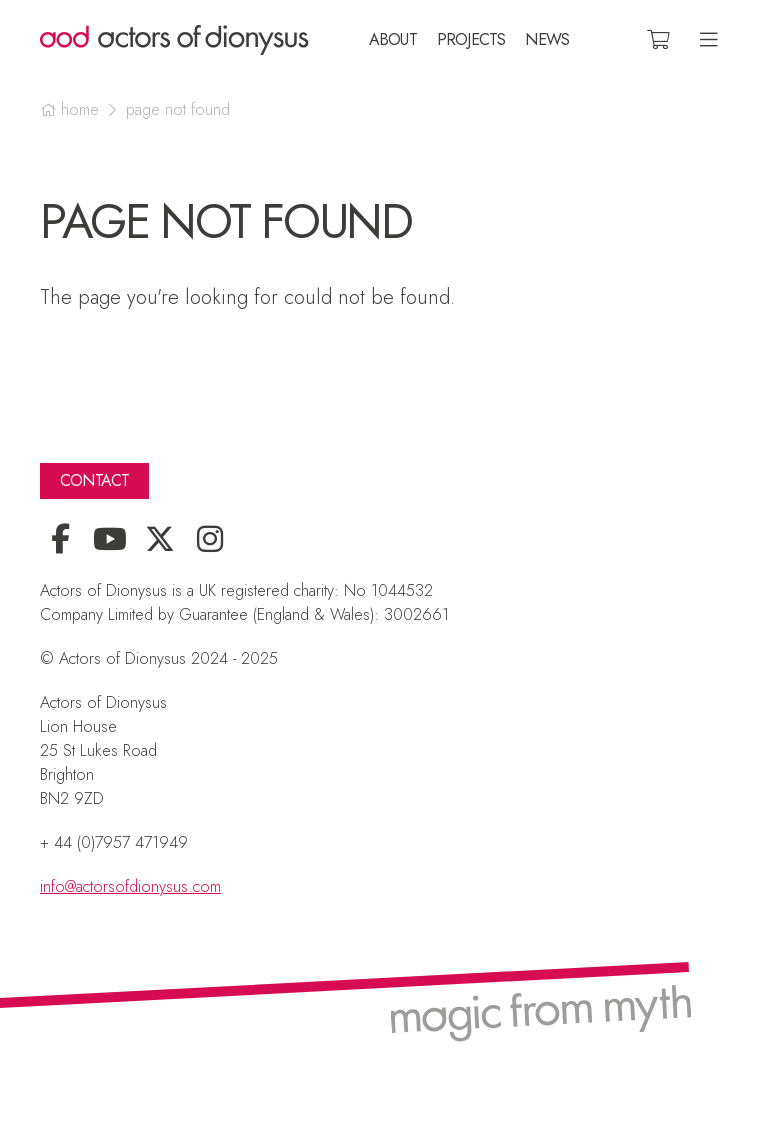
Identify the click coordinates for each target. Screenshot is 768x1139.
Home (80, 110)
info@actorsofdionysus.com (130, 886)
